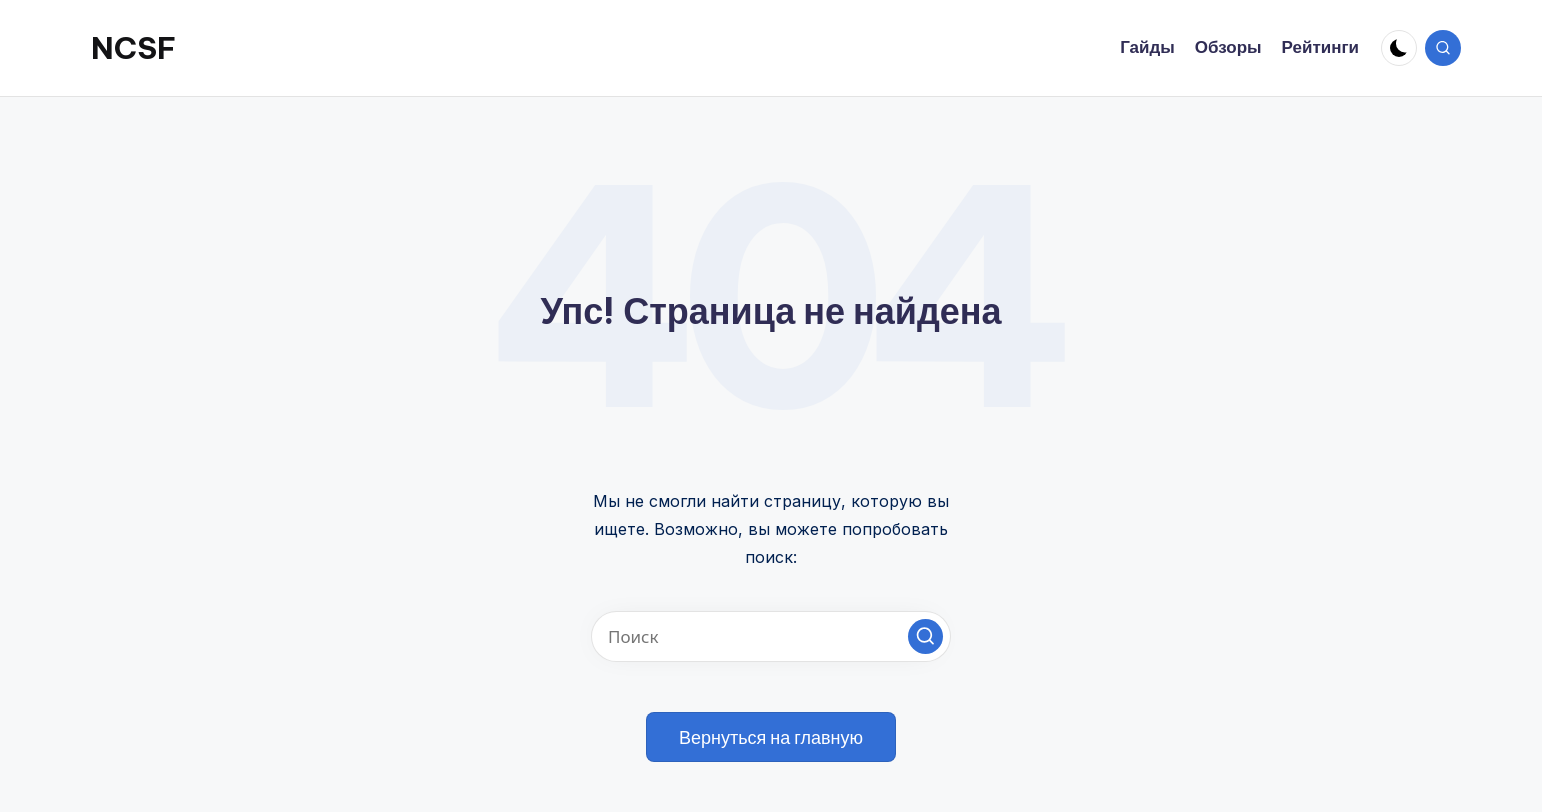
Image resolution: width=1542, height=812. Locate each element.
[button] (925, 636)
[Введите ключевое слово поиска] (771, 636)
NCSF (133, 48)
